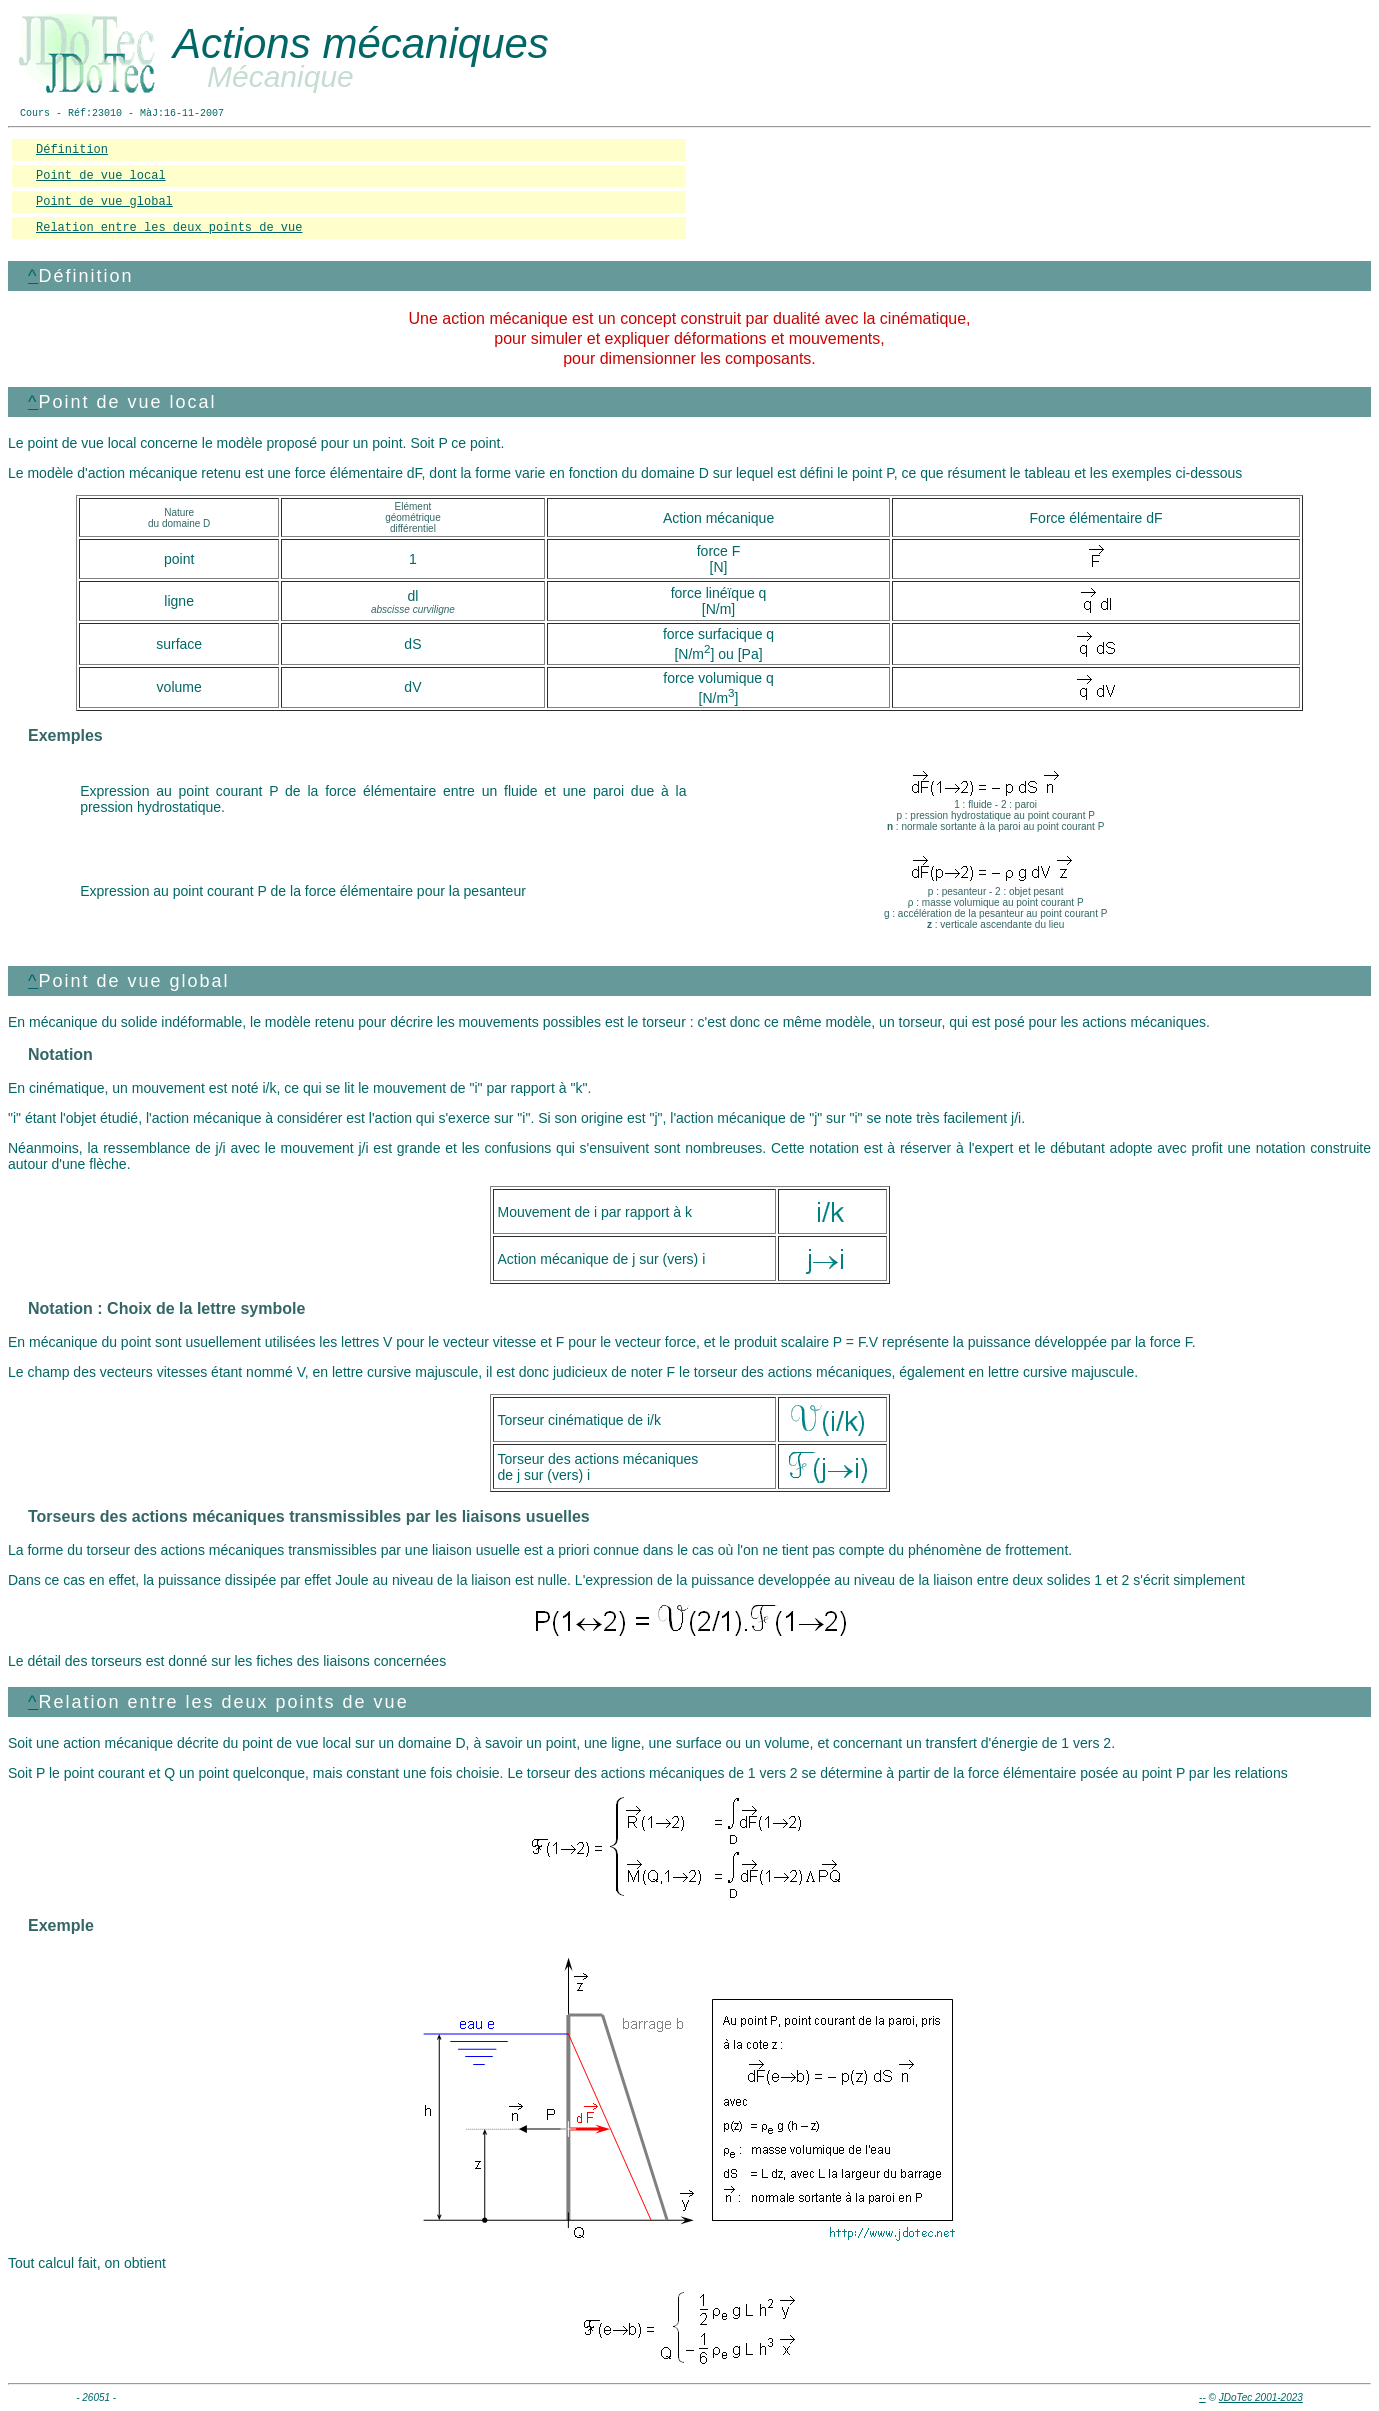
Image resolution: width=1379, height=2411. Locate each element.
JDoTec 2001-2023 (1261, 2397)
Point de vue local (101, 176)
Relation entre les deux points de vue (169, 228)
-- (1202, 2397)
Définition (72, 150)
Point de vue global (104, 202)
